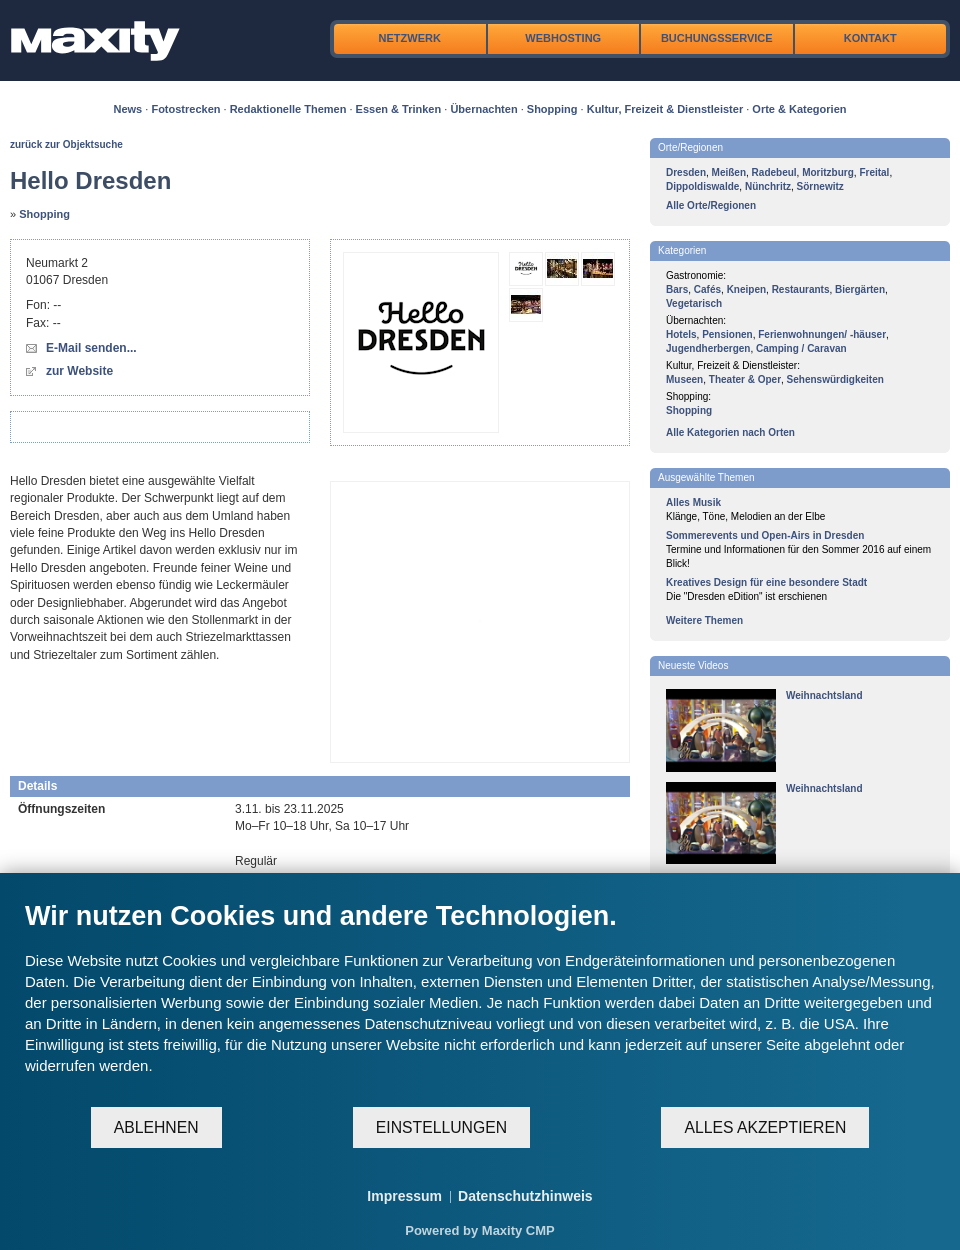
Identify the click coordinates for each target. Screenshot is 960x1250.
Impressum (404, 1196)
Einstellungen (441, 1127)
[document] (480, 1002)
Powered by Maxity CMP (480, 1230)
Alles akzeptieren (765, 1127)
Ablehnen (156, 1127)
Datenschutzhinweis (525, 1196)
